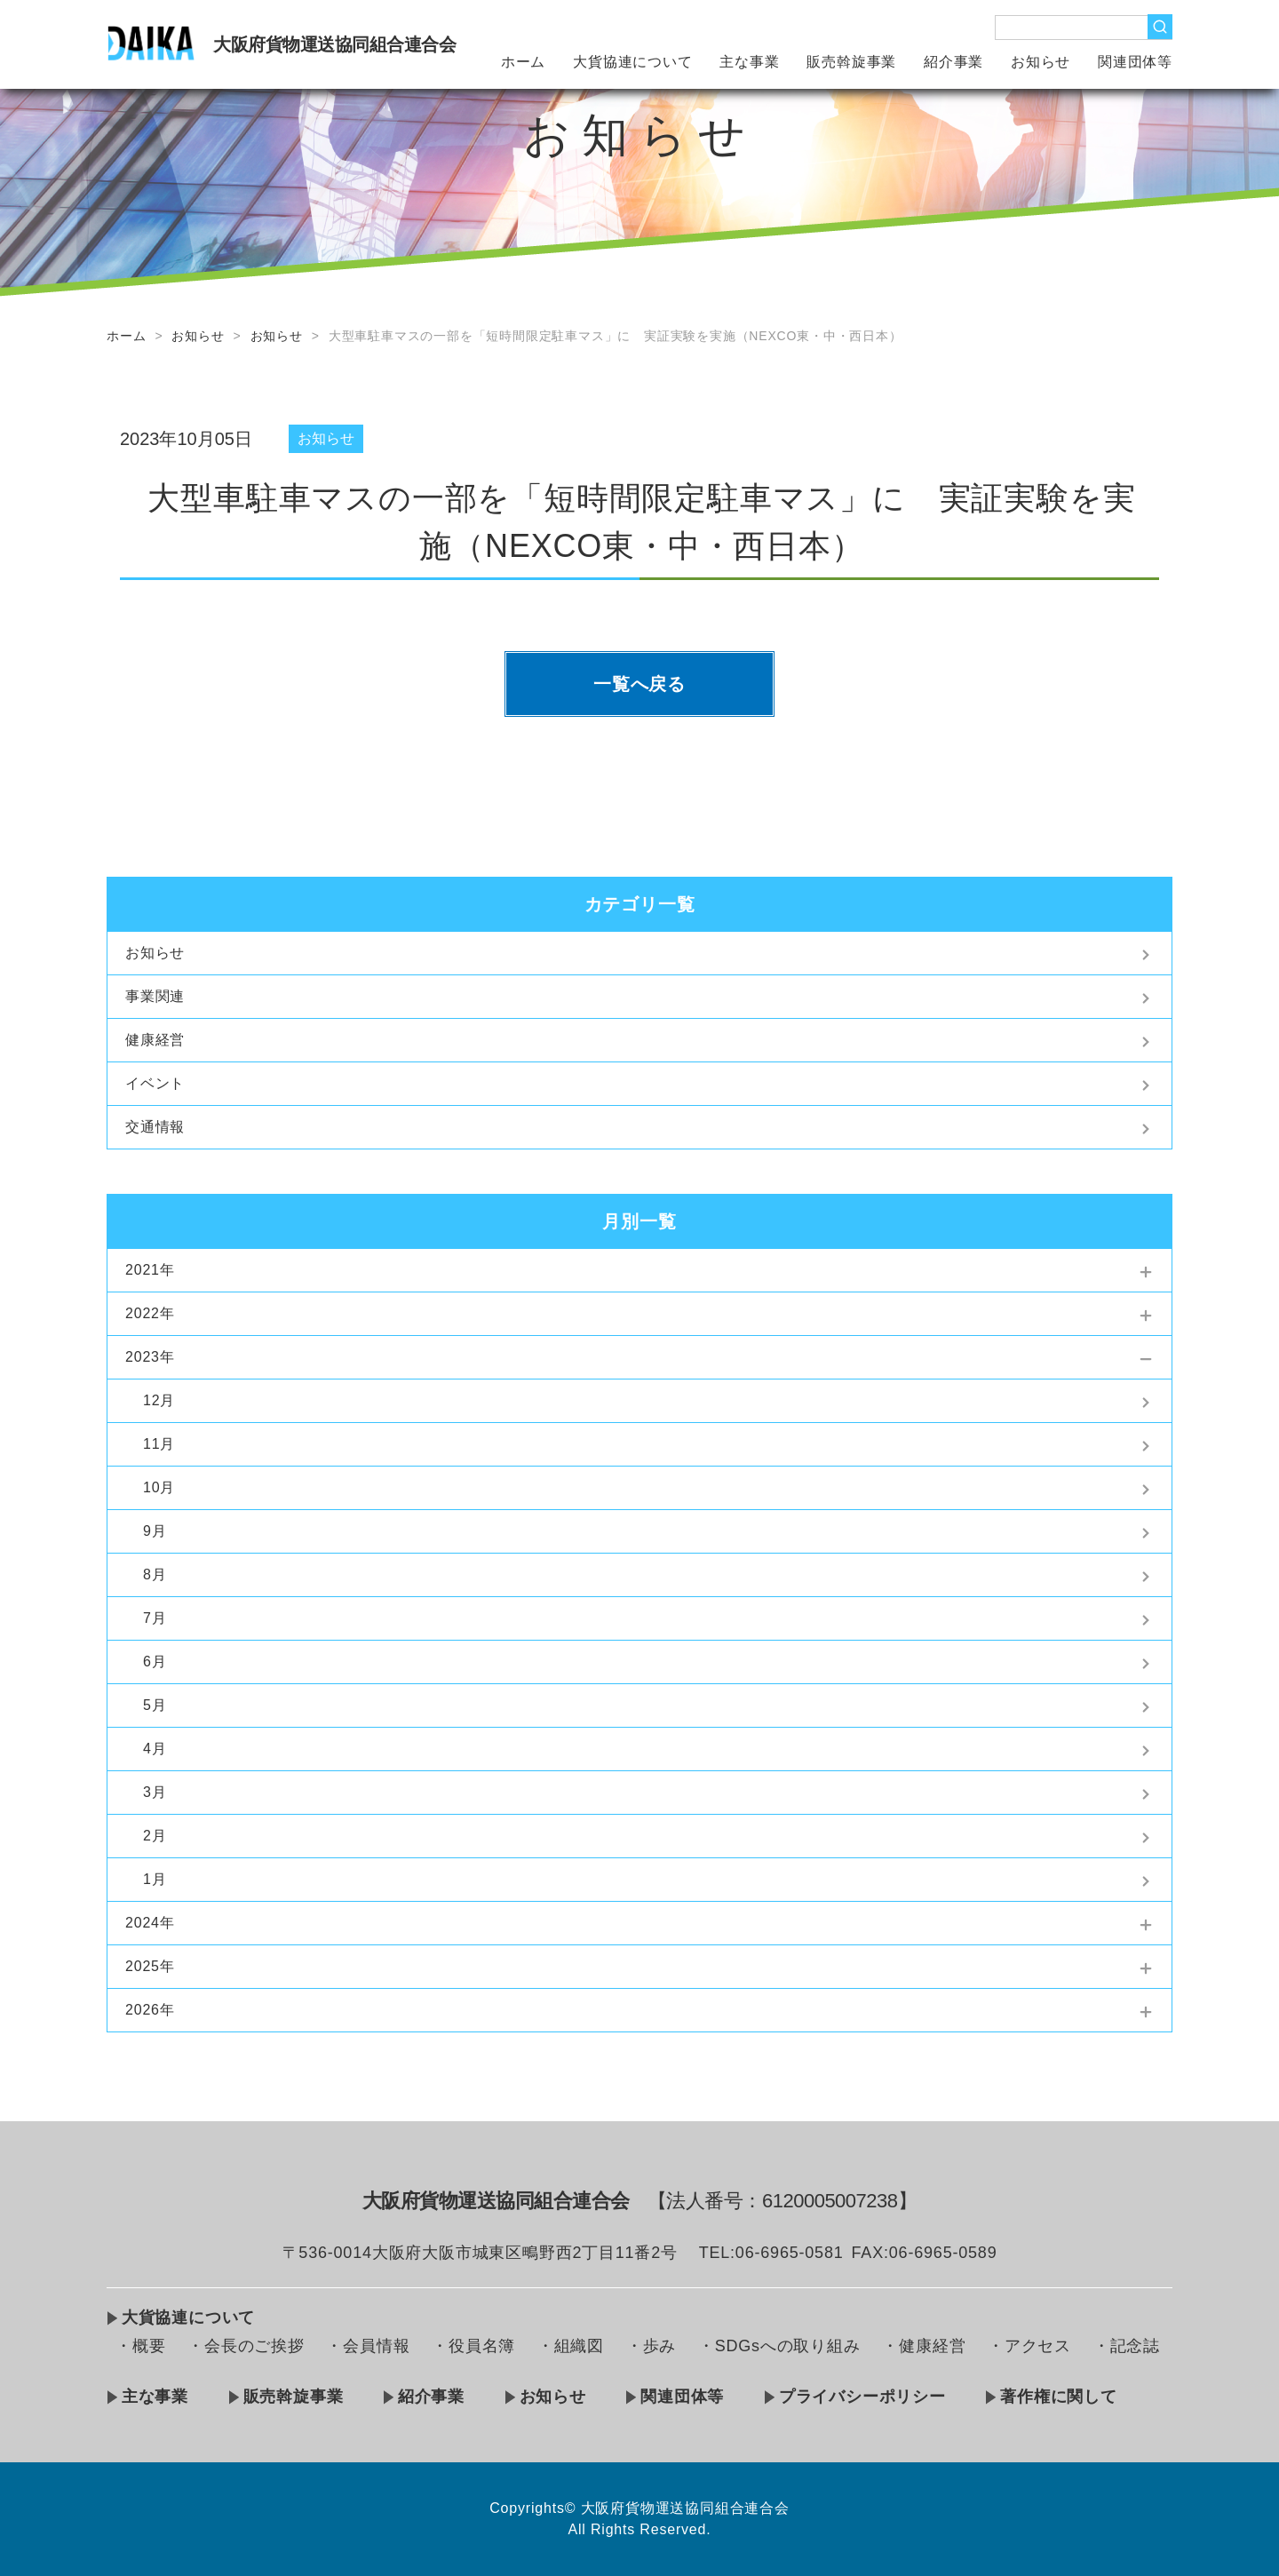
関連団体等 (1135, 61)
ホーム (523, 61)
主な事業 (749, 61)
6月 (155, 1661)
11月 (159, 1443)
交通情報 (155, 1126)
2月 (155, 1835)
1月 (155, 1879)
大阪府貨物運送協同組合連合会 (334, 44)
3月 (155, 1792)
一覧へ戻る (639, 684)
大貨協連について (632, 61)
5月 (155, 1705)
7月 (155, 1618)
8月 (155, 1574)
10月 (159, 1487)
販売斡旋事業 (851, 61)
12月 (159, 1400)
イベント (155, 1083)
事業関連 (155, 996)
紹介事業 (953, 61)
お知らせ (1040, 61)
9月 (155, 1530)
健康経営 (155, 1039)
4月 (155, 1748)
